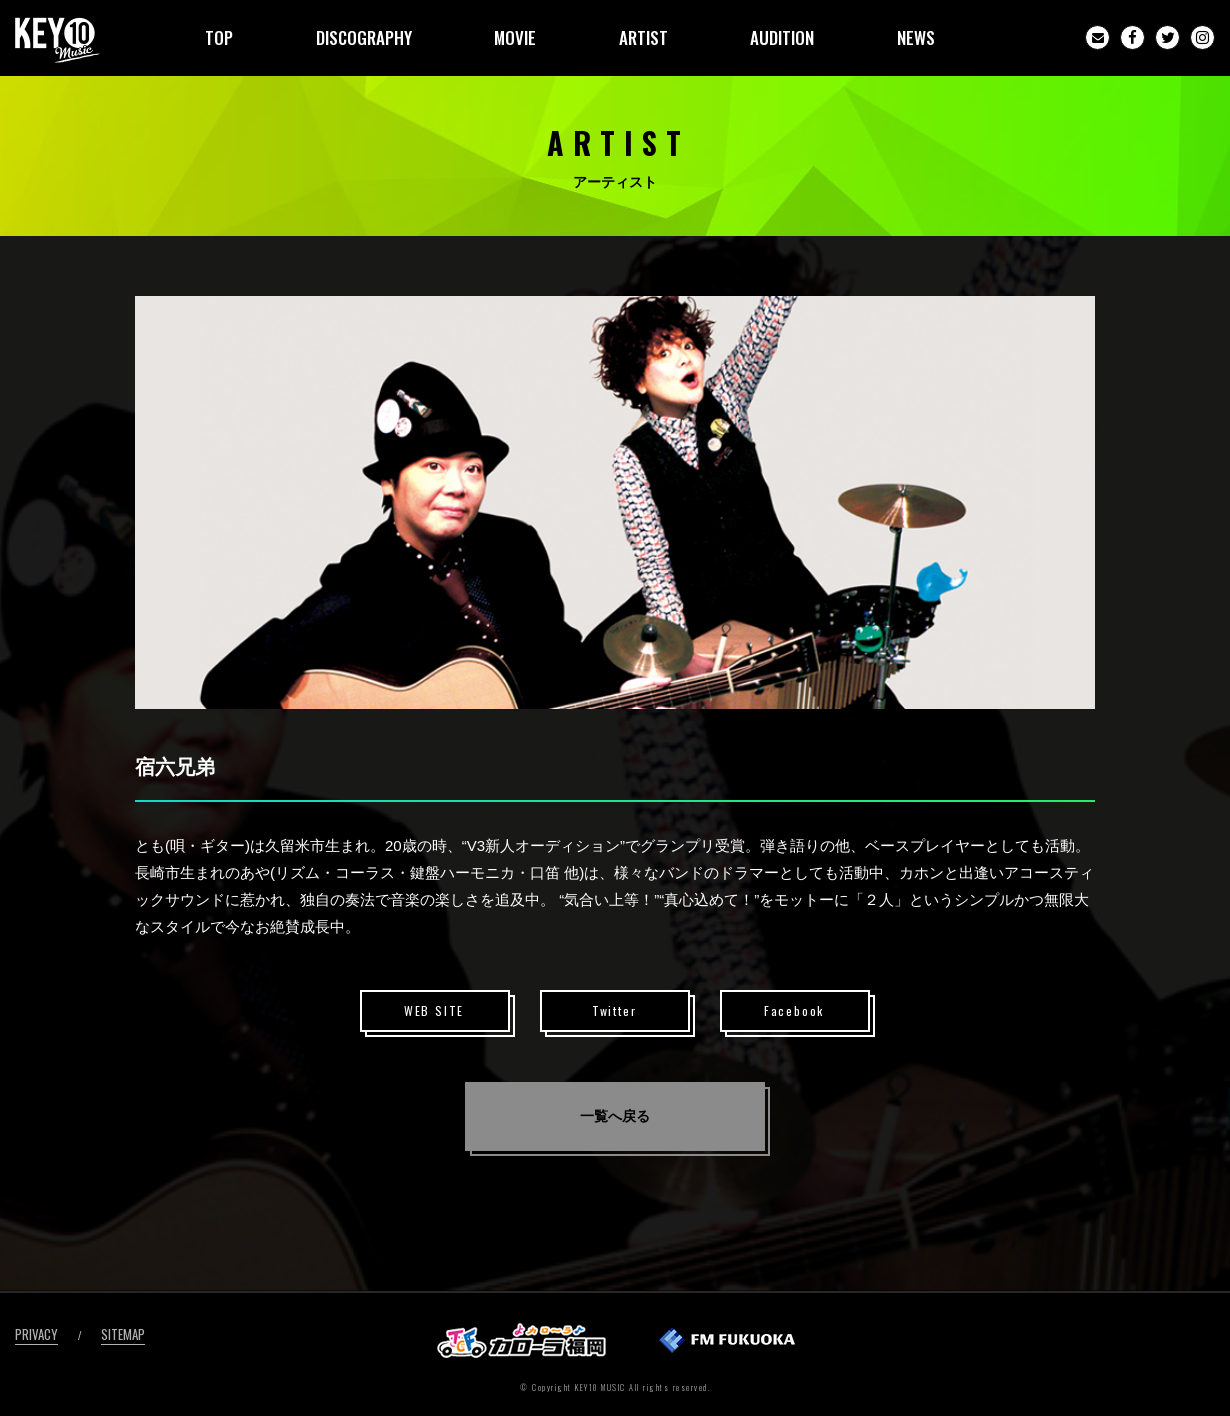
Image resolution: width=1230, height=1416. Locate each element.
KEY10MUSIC (57, 40)
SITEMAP (123, 1334)
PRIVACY (36, 1334)
